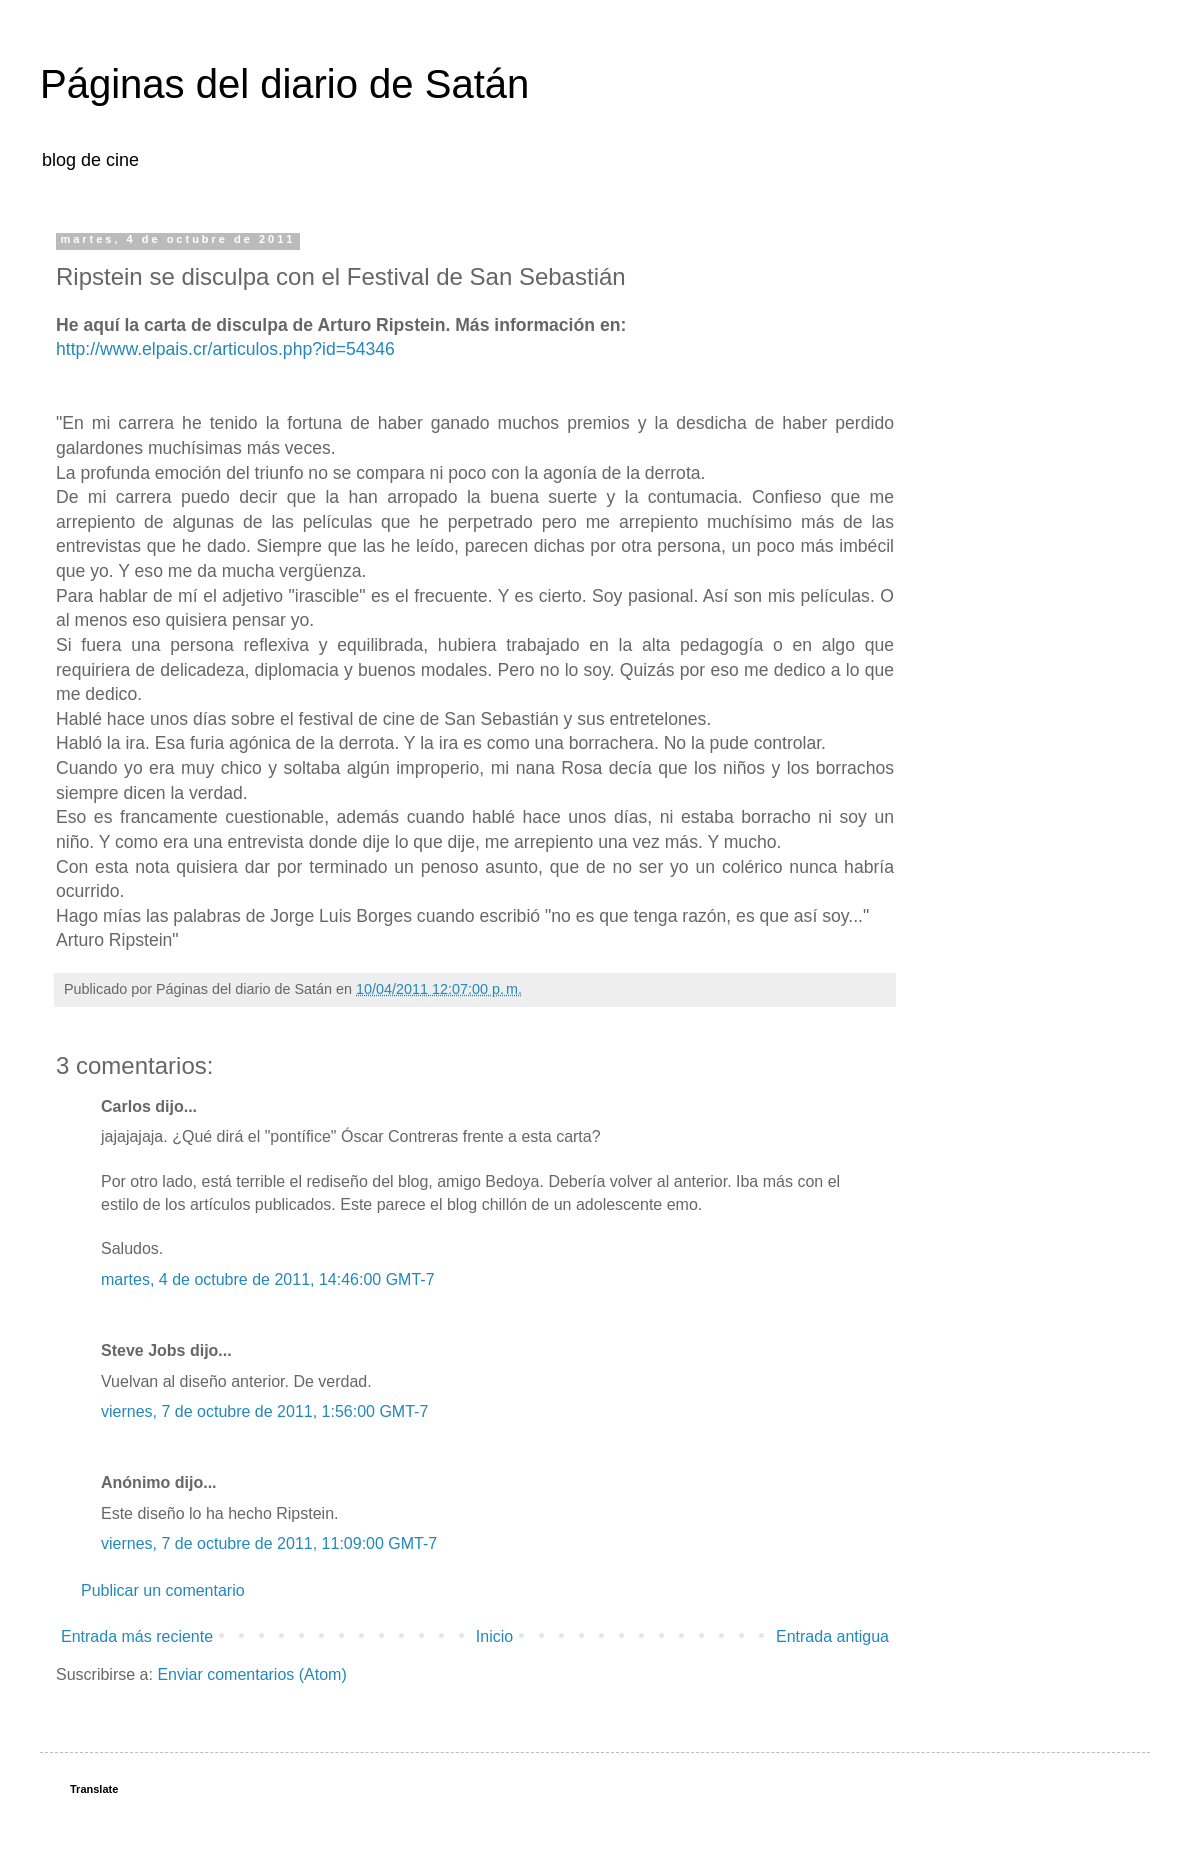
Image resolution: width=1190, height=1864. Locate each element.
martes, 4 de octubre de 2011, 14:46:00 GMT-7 (268, 1279)
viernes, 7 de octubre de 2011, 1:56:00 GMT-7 (264, 1411)
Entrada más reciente (137, 1636)
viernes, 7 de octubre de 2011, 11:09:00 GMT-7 (269, 1543)
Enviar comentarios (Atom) (251, 1674)
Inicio (494, 1636)
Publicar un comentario (163, 1590)
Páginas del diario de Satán (284, 84)
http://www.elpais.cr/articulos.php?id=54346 (225, 349)
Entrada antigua (832, 1636)
